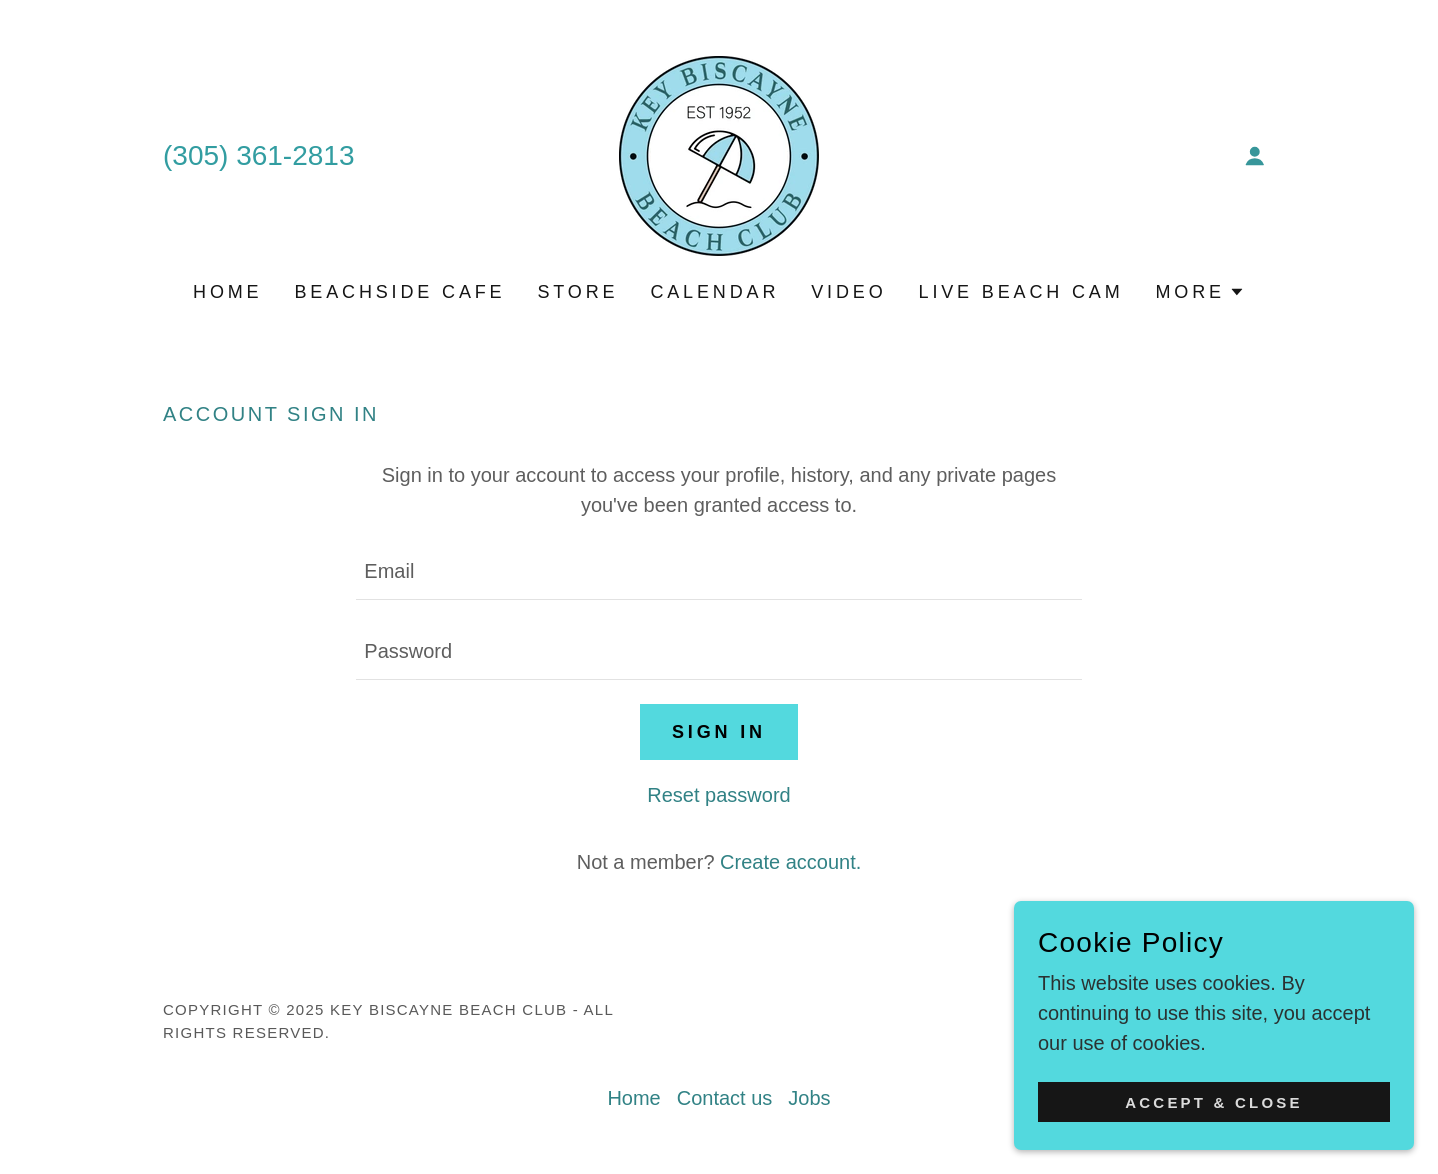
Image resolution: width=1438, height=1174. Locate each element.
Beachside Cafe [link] (399, 292)
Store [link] (577, 292)
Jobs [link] (809, 1098)
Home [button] (633, 1098)
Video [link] (848, 292)
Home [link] (227, 292)
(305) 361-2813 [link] (258, 155)
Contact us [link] (725, 1098)
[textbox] (718, 572)
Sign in (719, 732)
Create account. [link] (790, 862)
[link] (719, 154)
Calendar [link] (714, 292)
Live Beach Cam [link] (1021, 292)
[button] (1255, 156)
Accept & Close (1213, 1129)
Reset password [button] (718, 795)
